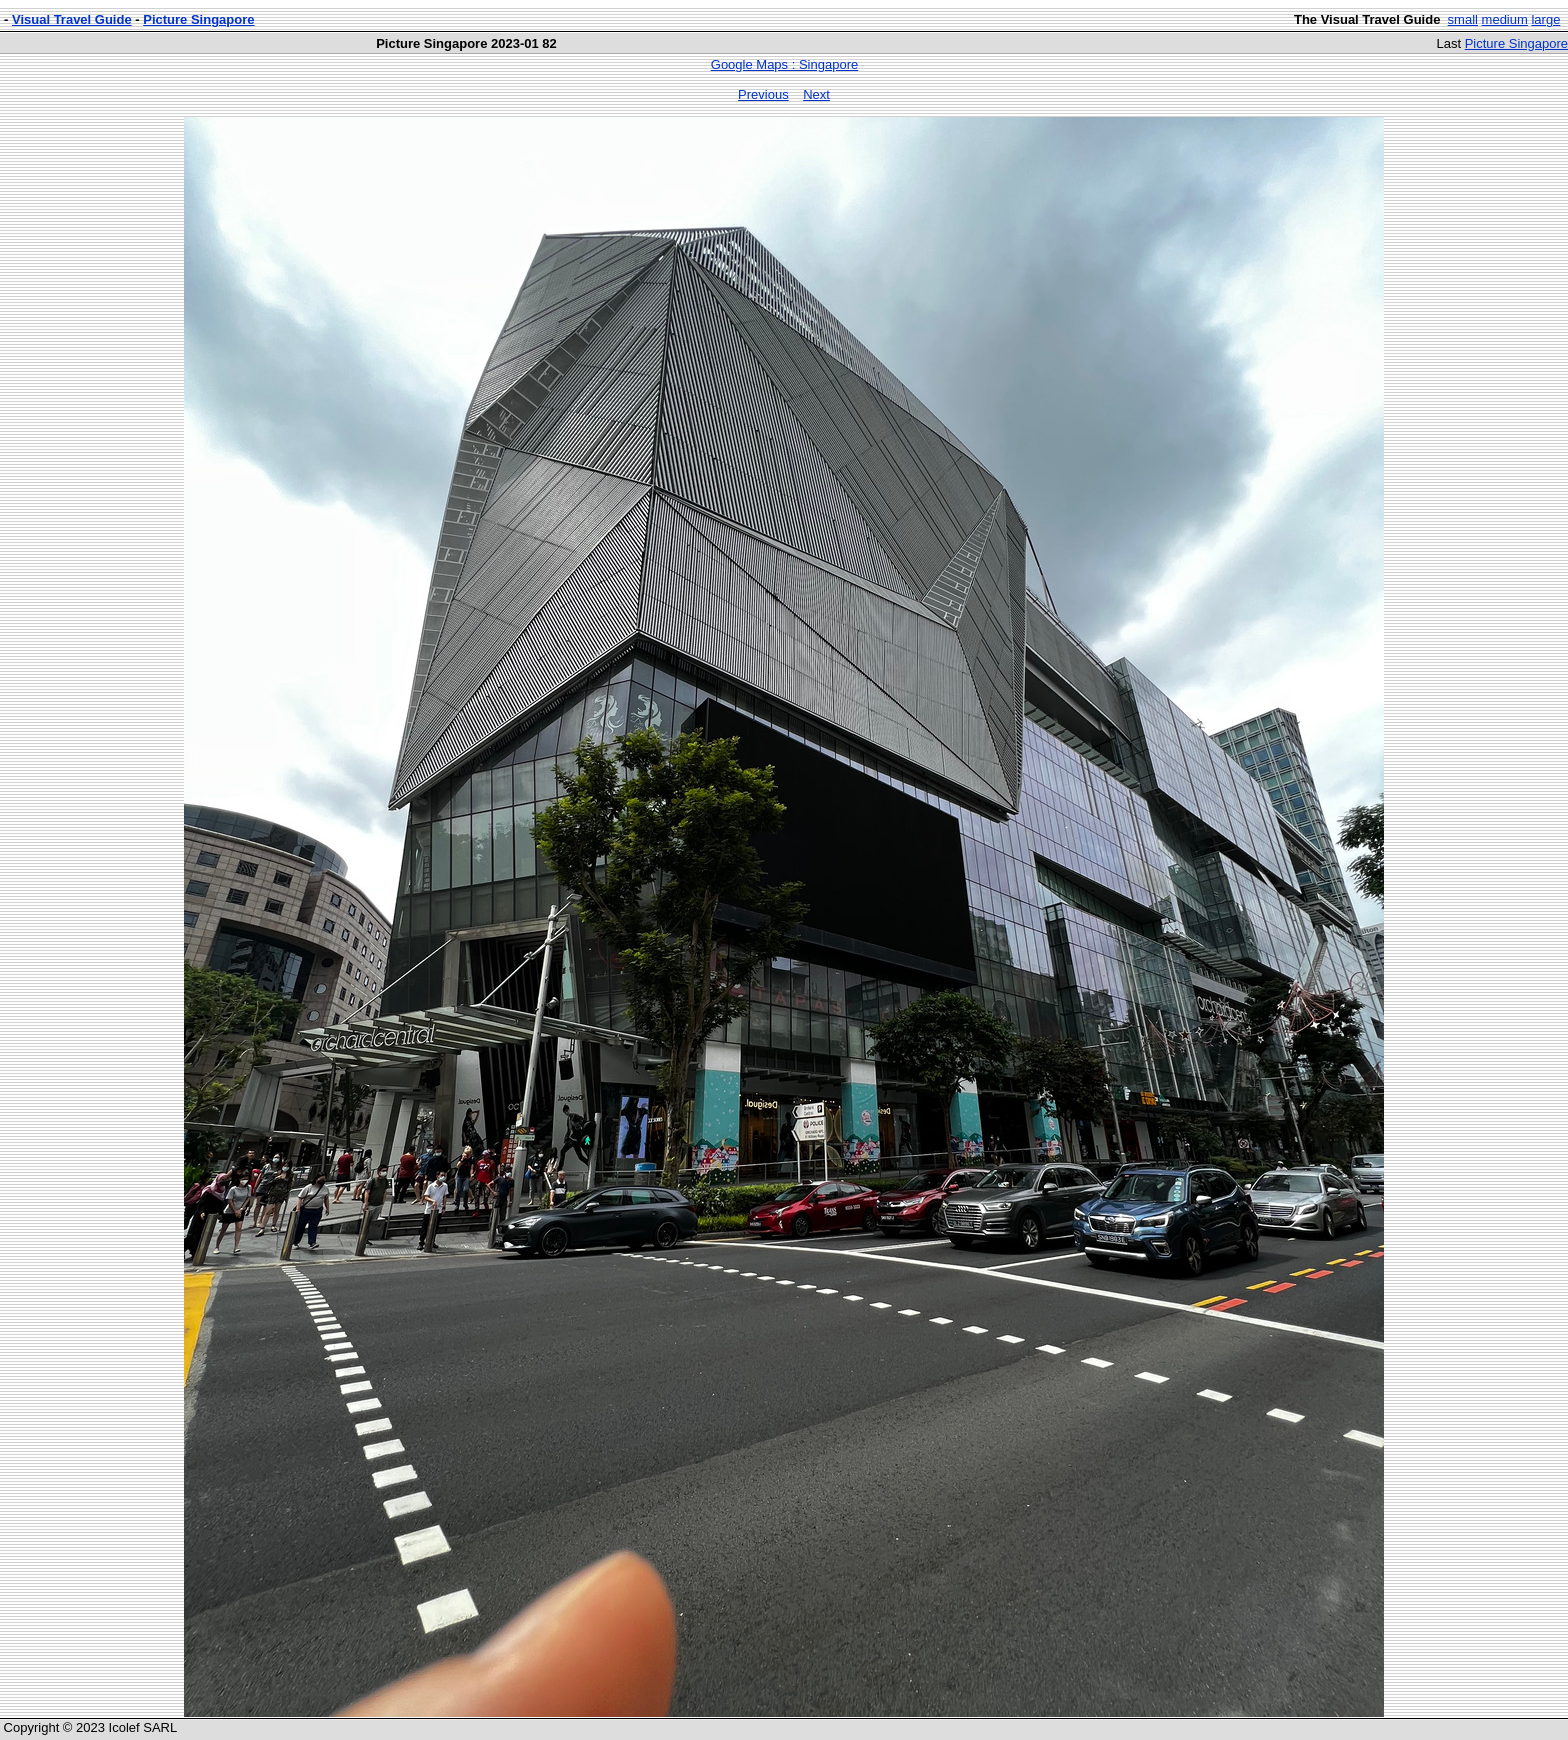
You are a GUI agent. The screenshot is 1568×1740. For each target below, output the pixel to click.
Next (816, 94)
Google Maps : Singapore (784, 64)
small (1463, 19)
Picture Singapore (198, 19)
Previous (763, 94)
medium (1505, 19)
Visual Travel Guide (72, 19)
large (1545, 19)
